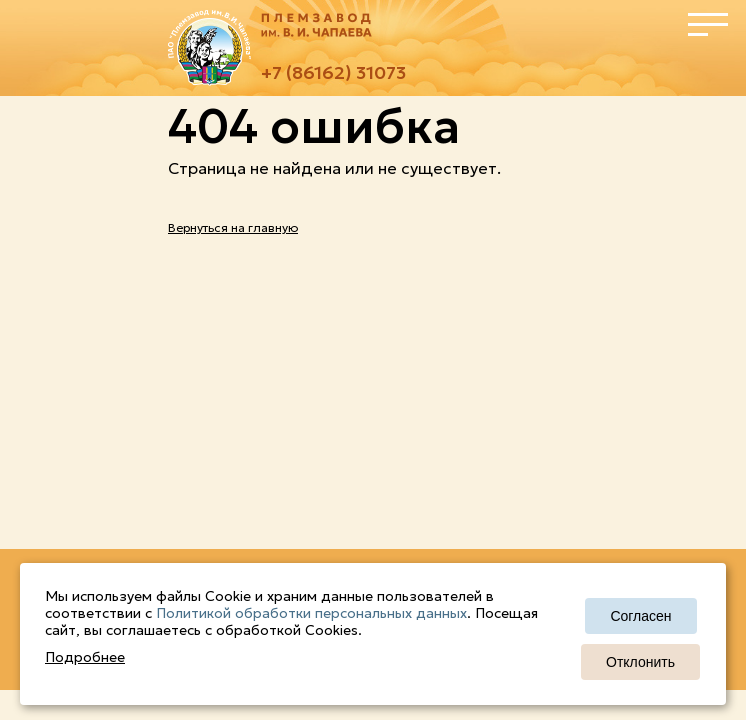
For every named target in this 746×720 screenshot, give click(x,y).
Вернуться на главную (233, 227)
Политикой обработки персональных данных (311, 613)
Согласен (640, 616)
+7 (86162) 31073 (333, 72)
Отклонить (640, 662)
